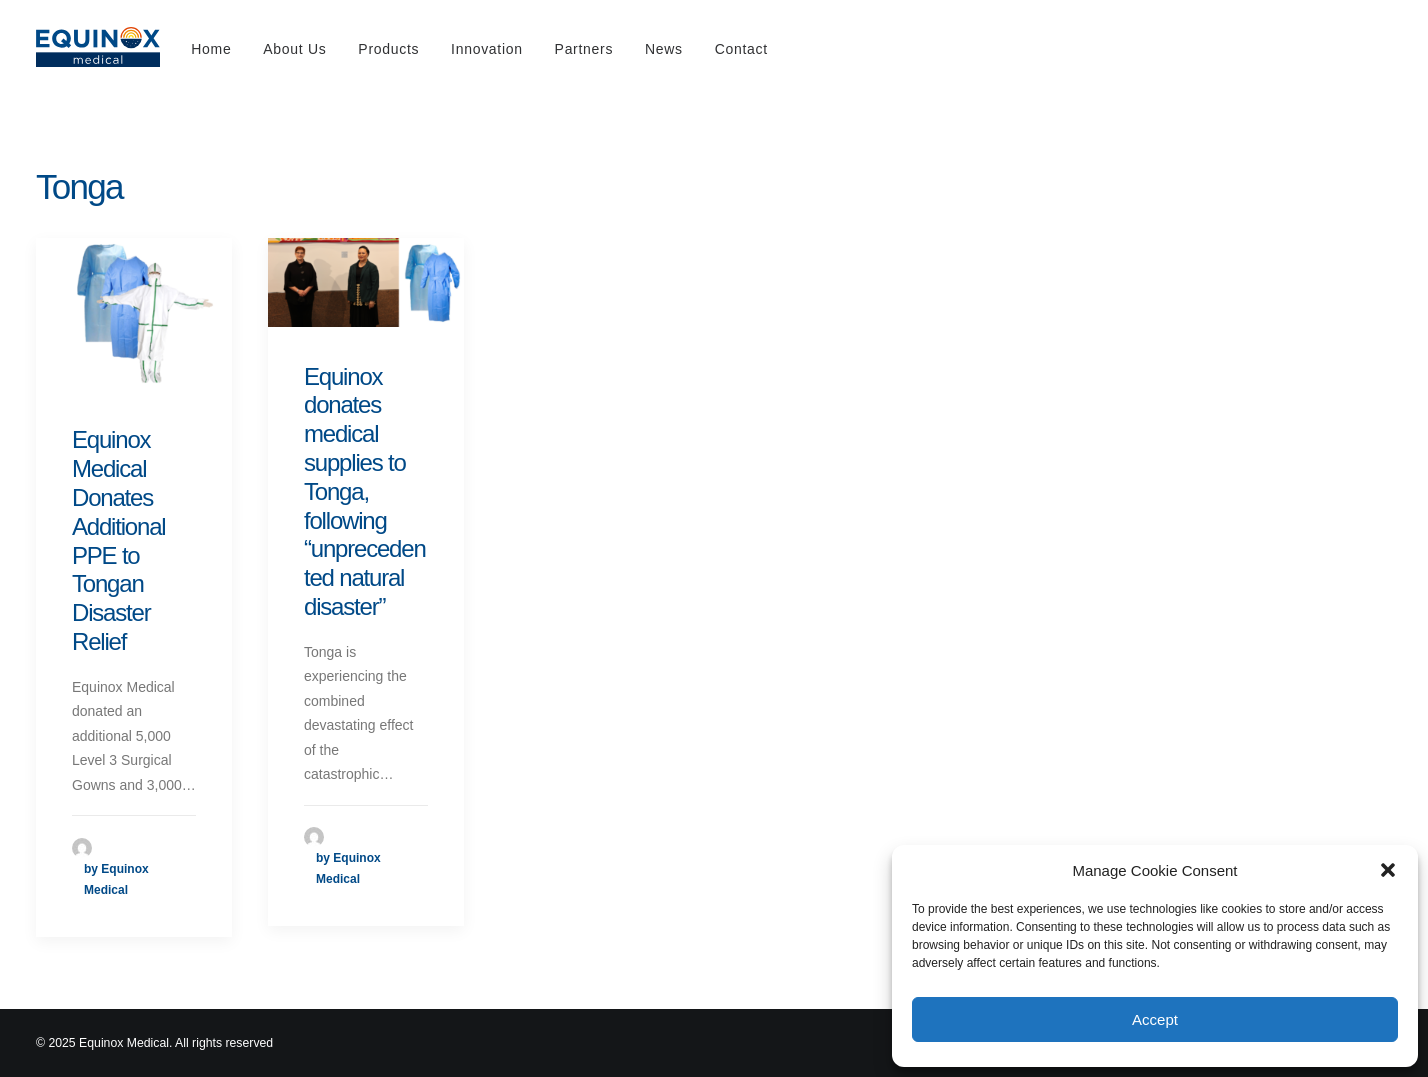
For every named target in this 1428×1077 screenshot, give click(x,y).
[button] (1388, 870)
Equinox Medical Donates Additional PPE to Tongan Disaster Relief (118, 540)
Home (211, 49)
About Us (294, 49)
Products (388, 49)
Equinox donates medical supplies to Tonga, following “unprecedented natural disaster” (365, 491)
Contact (741, 49)
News (664, 49)
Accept (1155, 1019)
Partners (584, 49)
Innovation (487, 49)
